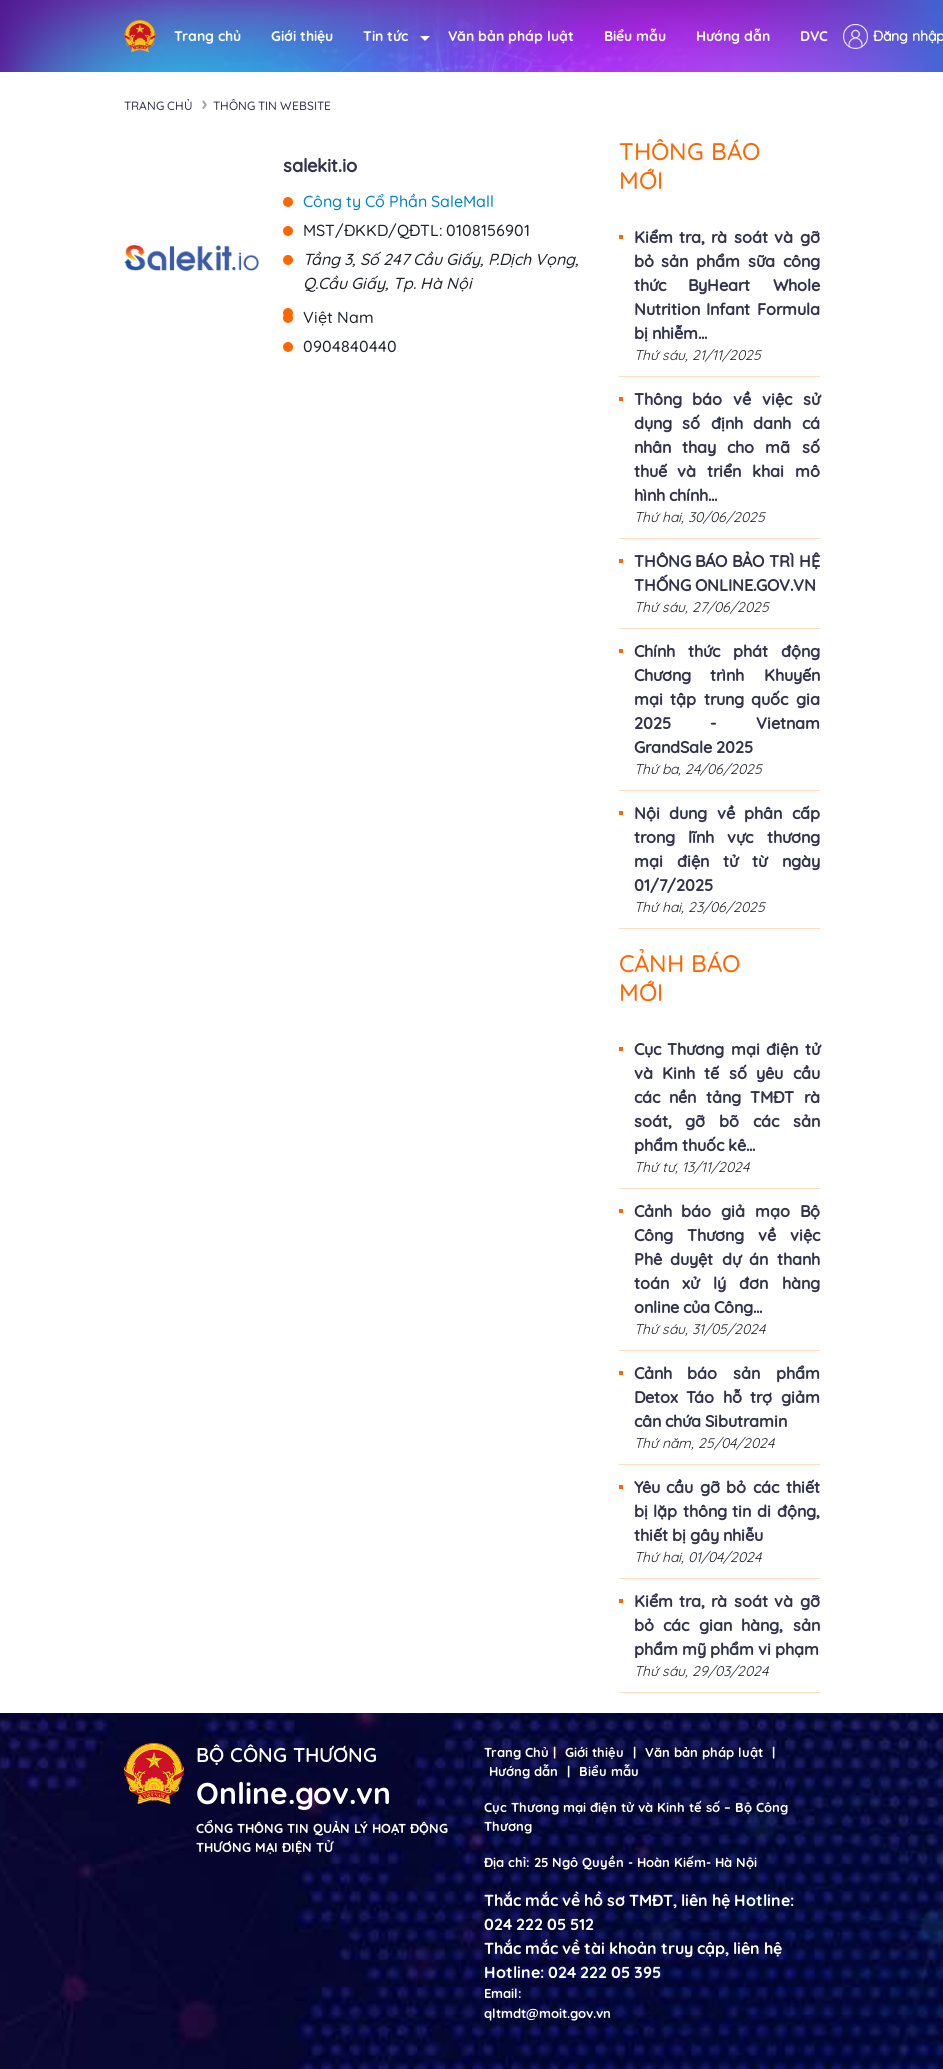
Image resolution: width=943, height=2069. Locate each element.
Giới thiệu (302, 36)
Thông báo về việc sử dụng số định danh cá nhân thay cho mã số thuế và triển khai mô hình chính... (727, 447)
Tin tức (390, 36)
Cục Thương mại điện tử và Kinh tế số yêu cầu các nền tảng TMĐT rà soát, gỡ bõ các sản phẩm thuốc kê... (727, 1097)
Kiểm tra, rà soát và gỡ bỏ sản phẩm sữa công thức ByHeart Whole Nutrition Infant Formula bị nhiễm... (727, 285)
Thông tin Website (272, 105)
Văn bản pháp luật (511, 36)
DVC (814, 36)
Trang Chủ (516, 1752)
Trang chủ (207, 36)
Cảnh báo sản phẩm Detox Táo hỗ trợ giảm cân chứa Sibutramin (727, 1397)
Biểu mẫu (635, 36)
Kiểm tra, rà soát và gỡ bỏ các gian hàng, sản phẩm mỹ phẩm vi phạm (727, 1625)
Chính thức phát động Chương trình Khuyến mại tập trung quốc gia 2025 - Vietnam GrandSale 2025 (727, 699)
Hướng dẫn (733, 36)
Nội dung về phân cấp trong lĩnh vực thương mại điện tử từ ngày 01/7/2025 (727, 849)
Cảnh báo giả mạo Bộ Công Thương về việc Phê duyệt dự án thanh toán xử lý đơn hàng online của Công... (727, 1259)
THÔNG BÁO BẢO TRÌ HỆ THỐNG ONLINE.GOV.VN (727, 573)
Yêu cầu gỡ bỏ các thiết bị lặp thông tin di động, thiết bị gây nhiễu (727, 1511)
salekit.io (320, 165)
